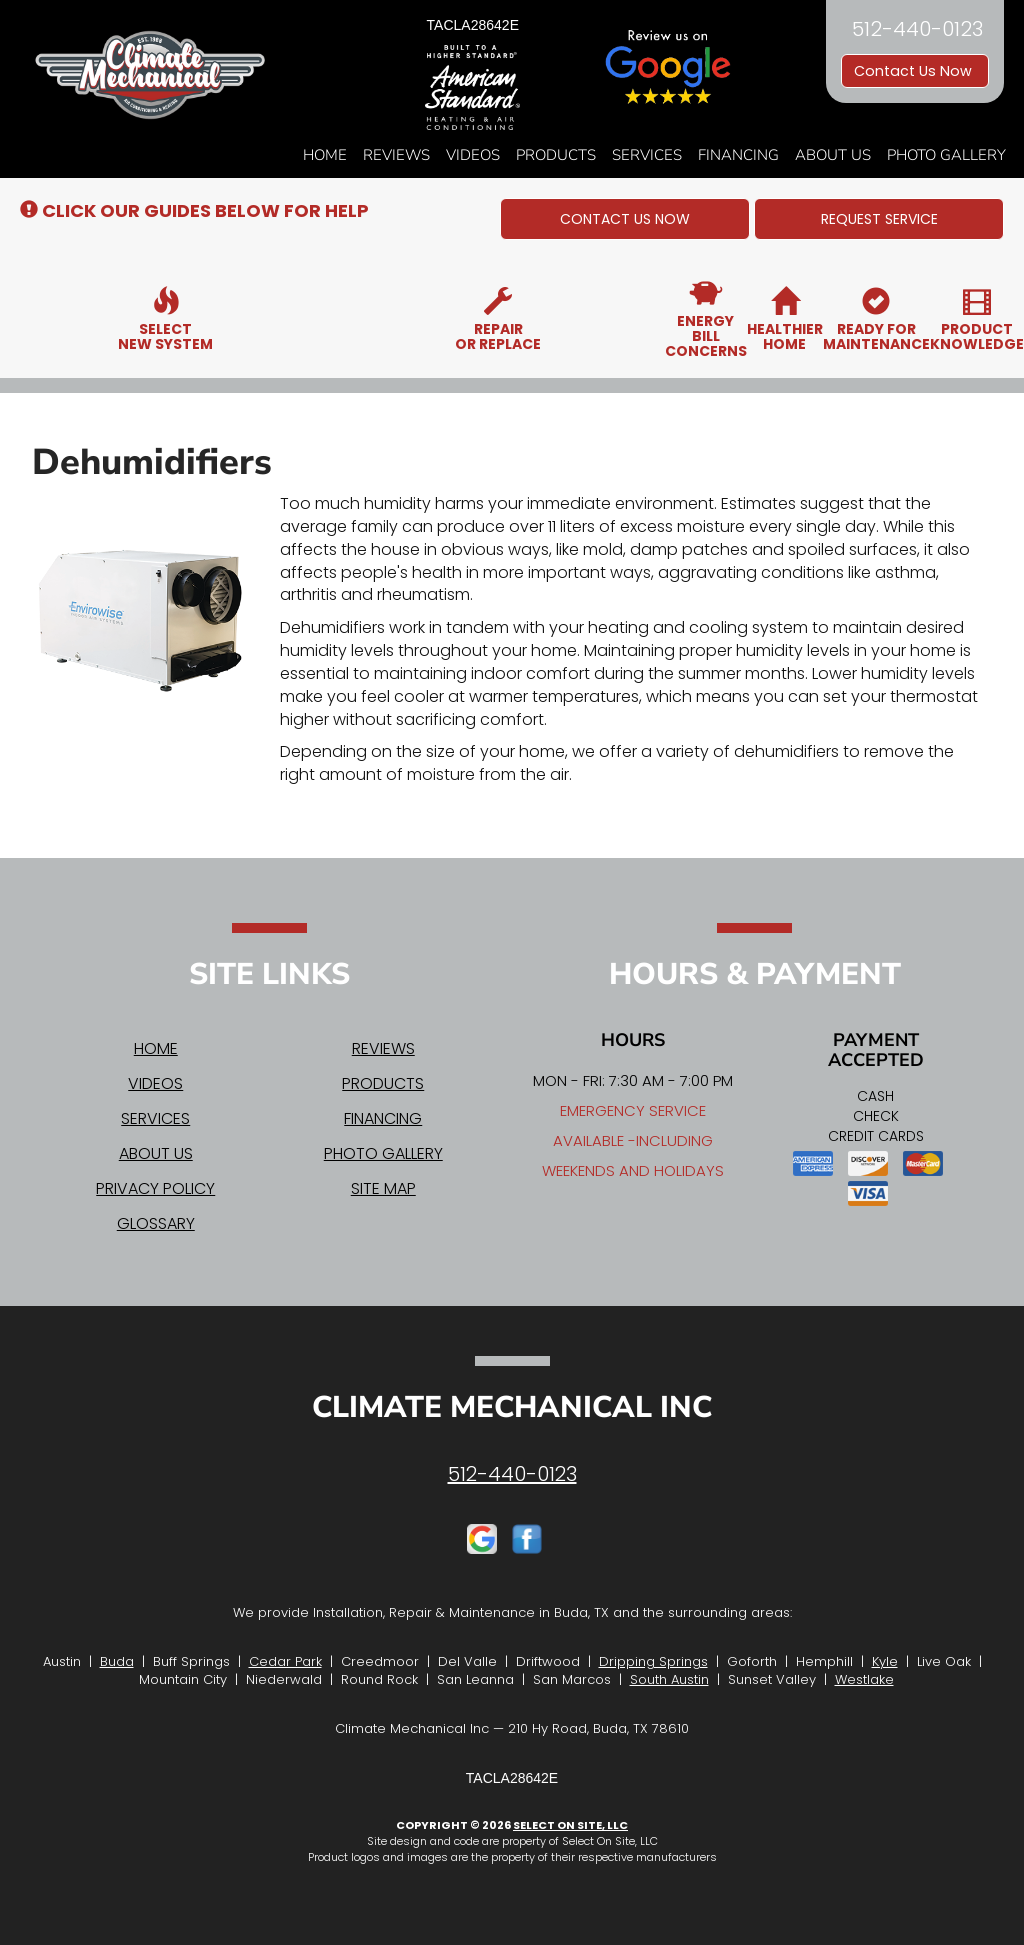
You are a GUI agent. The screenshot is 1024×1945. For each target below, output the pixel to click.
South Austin (669, 1679)
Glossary (156, 1223)
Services (647, 155)
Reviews (396, 155)
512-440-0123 (512, 1474)
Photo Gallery (946, 155)
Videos (473, 155)
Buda (117, 1661)
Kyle (885, 1661)
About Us (833, 155)
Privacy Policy (155, 1188)
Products (556, 155)
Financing (738, 155)
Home (325, 155)
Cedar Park (285, 1661)
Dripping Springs (653, 1661)
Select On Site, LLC (570, 1825)
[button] (625, 219)
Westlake (864, 1679)
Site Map (383, 1188)
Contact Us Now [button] (915, 71)
